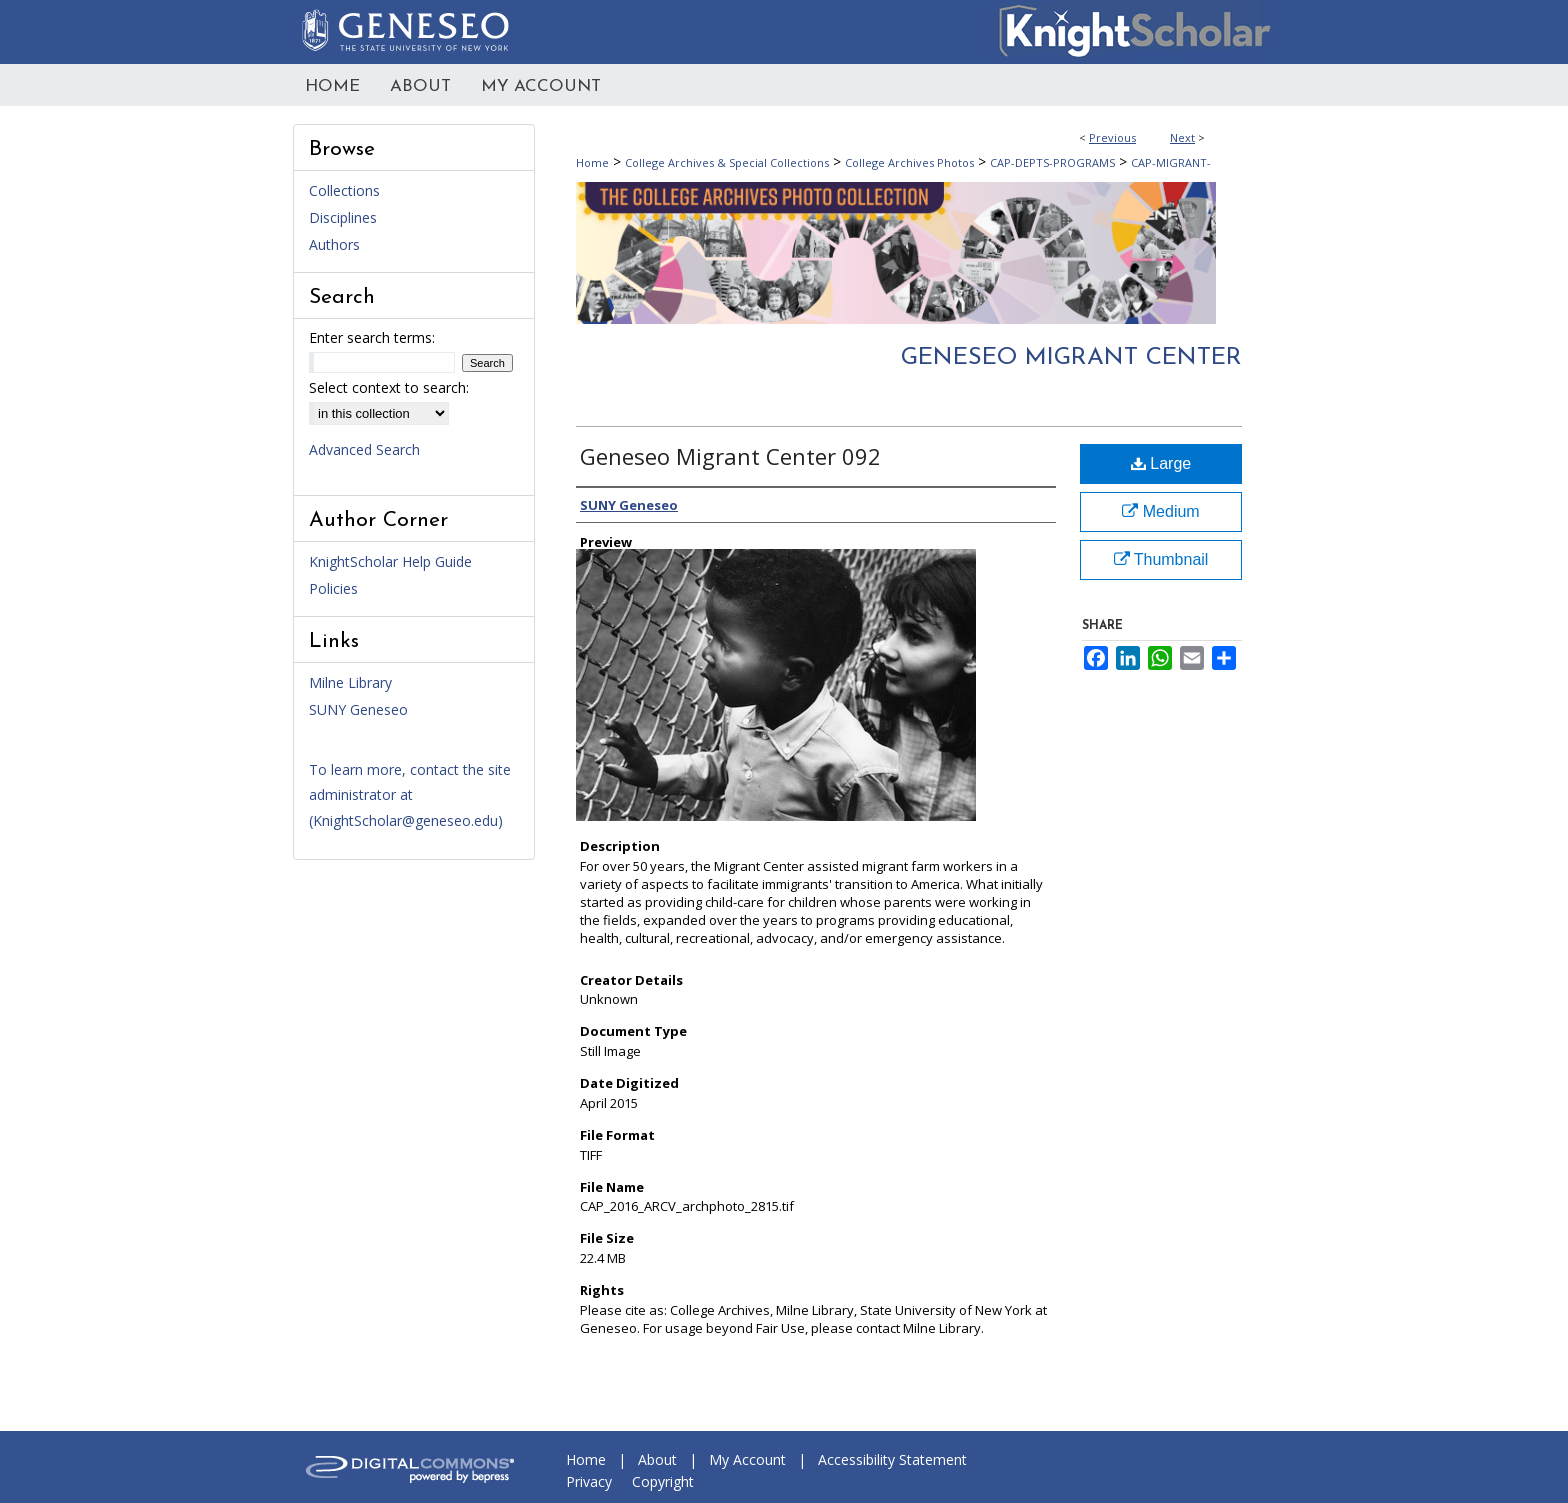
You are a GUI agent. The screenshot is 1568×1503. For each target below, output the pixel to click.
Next (1182, 137)
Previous (1112, 137)
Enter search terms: (372, 337)
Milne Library (350, 682)
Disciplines (343, 217)
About (657, 1459)
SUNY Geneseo (358, 709)
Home (592, 162)
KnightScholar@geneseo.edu (405, 820)
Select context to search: (389, 387)
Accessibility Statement (892, 1459)
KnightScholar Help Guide (390, 561)
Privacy (589, 1481)
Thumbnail (1161, 559)
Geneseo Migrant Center (1071, 358)
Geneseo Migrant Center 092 (730, 456)
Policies (333, 588)
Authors (334, 244)
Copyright (663, 1481)
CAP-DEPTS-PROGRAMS (1052, 162)
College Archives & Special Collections (727, 162)
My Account (747, 1459)
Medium (1160, 511)
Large (1161, 463)
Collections (344, 190)
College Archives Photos (909, 162)
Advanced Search (364, 449)
